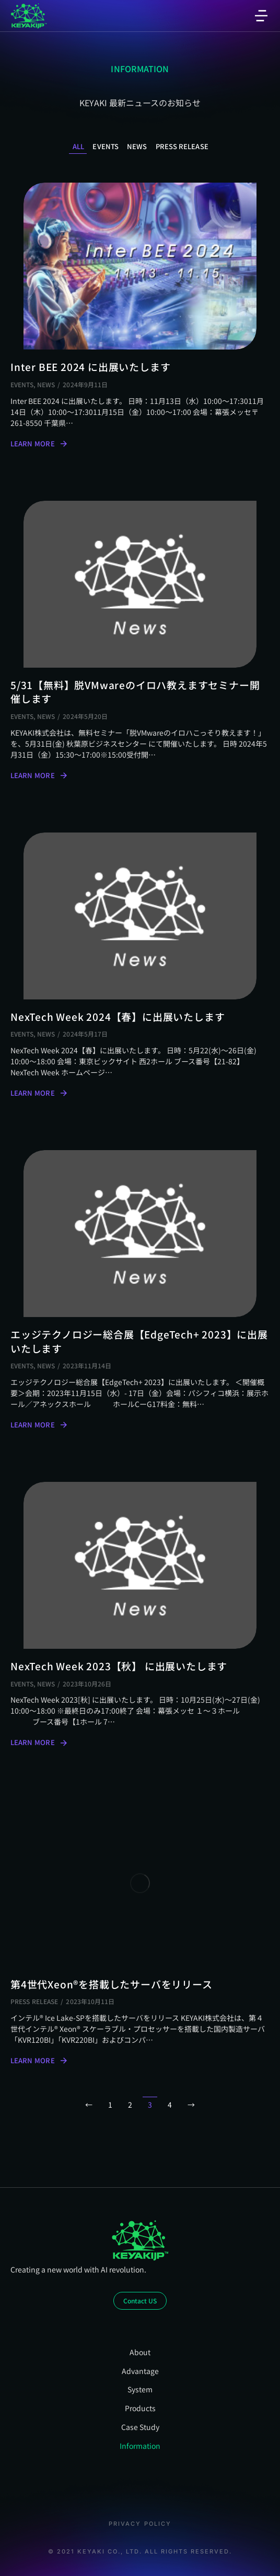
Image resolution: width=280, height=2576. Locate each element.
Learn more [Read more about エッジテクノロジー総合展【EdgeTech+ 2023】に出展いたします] (39, 1425)
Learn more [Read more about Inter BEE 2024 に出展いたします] (39, 443)
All (78, 146)
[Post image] (140, 266)
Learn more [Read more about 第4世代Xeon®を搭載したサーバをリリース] (39, 2060)
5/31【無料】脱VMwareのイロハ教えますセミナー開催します (135, 692)
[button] (261, 15)
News (137, 146)
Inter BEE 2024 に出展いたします (90, 367)
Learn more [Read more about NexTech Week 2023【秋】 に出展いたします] (39, 1742)
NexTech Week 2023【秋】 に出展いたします (118, 1666)
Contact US (140, 2300)
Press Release (182, 146)
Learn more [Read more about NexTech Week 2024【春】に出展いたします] (39, 1093)
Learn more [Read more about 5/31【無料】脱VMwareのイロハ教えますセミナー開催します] (39, 775)
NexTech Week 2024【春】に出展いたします (117, 1016)
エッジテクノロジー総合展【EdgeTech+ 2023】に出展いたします (139, 1341)
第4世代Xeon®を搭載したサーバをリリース (111, 1984)
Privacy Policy (140, 2524)
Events (105, 146)
